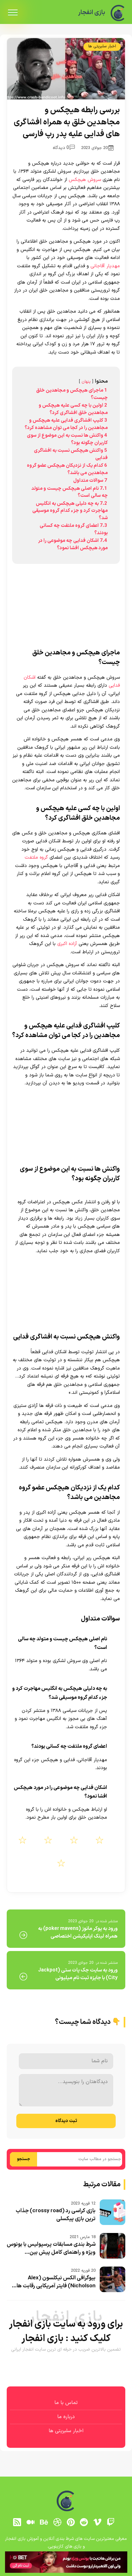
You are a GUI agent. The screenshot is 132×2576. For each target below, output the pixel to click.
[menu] (13, 13)
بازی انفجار (91, 12)
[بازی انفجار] (118, 13)
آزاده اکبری (67, 944)
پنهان (86, 382)
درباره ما (66, 2417)
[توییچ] (110, 2522)
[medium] (31, 2522)
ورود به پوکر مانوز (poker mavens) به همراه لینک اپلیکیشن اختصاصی (78, 1932)
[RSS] (17, 2522)
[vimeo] (97, 2522)
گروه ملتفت (36, 857)
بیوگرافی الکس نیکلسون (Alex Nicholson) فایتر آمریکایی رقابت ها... (54, 2282)
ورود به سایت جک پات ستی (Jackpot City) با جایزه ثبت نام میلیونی (78, 1974)
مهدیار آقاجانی (105, 266)
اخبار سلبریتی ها (102, 46)
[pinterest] (70, 2522)
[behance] (44, 2522)
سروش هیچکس (85, 179)
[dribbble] (57, 2522)
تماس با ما (66, 2403)
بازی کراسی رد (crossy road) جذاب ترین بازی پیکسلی (56, 2215)
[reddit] (84, 2522)
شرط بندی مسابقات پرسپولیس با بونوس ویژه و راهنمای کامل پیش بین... (51, 2248)
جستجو (23, 2159)
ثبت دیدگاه (66, 2121)
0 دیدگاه (64, 147)
